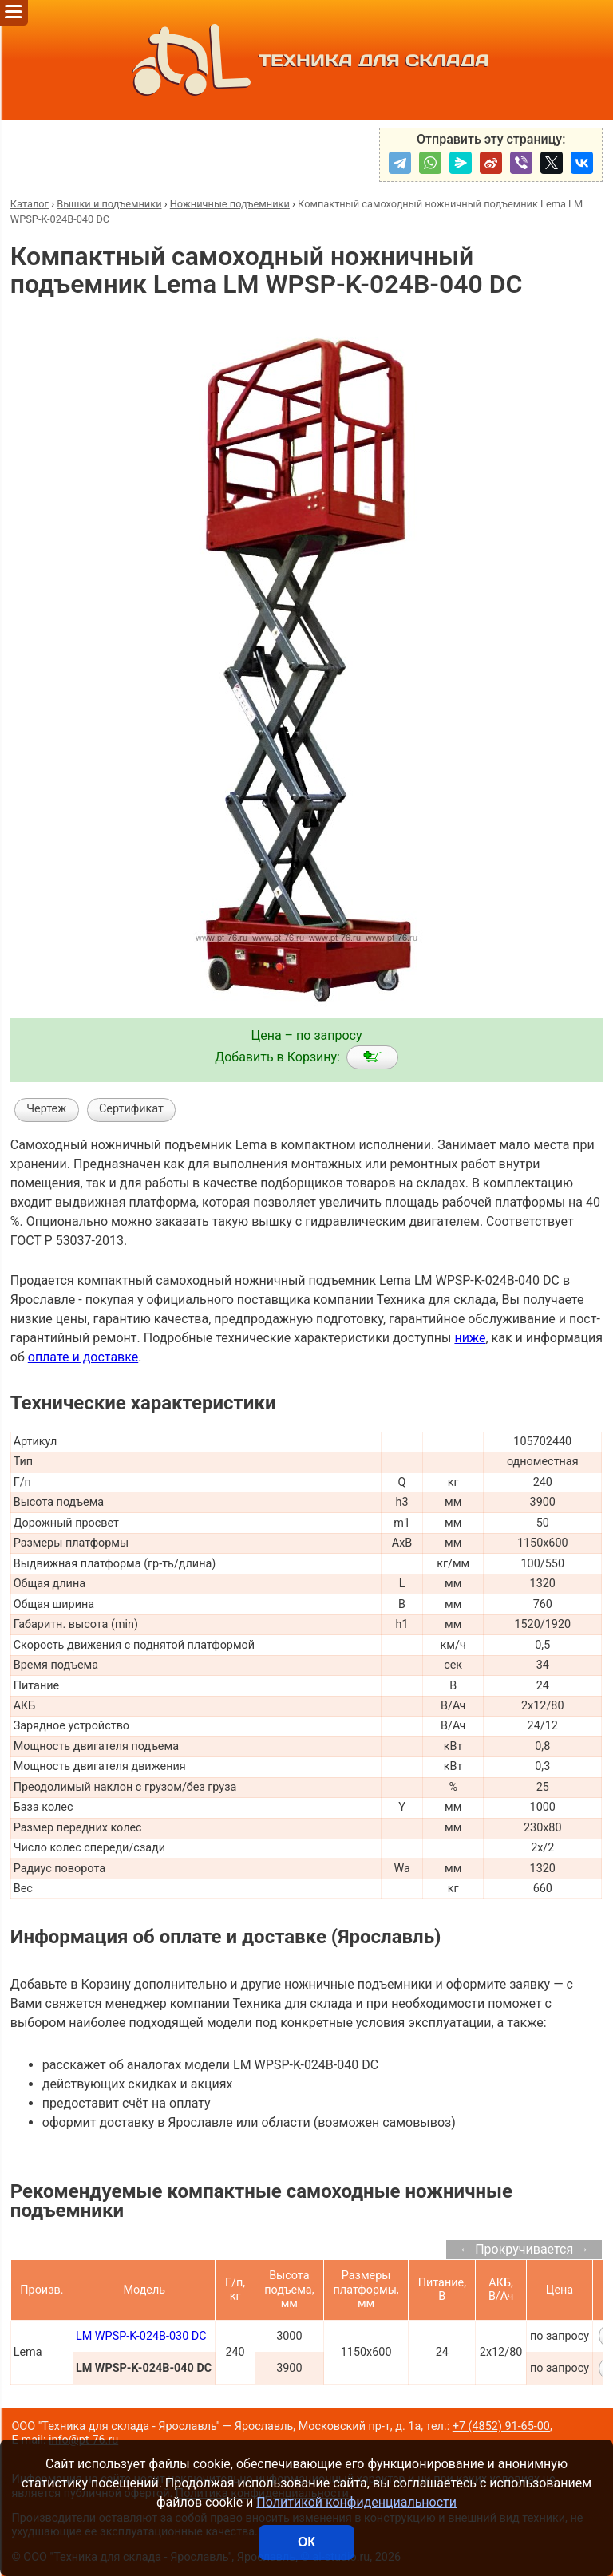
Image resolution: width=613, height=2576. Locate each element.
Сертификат (131, 1109)
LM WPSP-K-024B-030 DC (141, 2336)
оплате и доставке (83, 1357)
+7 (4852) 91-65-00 (501, 2426)
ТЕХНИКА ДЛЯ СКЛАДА (307, 60)
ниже (469, 1337)
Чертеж (46, 1109)
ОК (306, 2542)
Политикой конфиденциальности (356, 2502)
